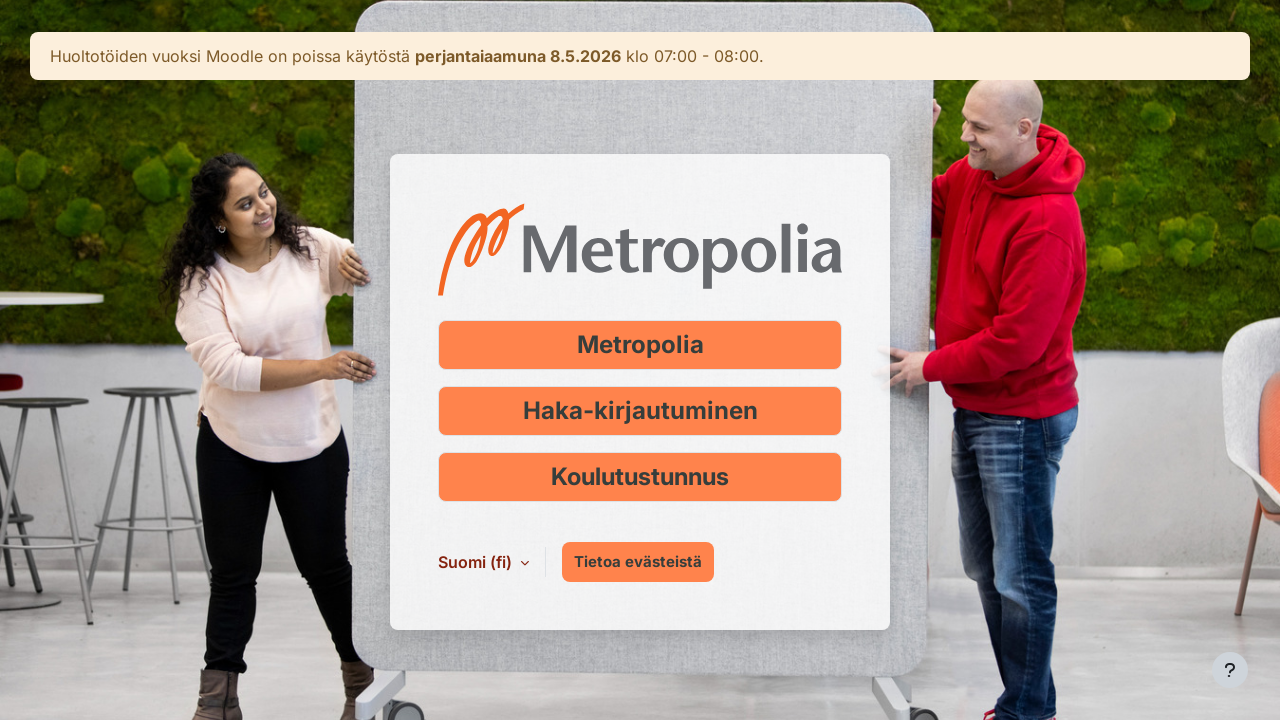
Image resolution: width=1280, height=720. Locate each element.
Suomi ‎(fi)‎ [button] (477, 562)
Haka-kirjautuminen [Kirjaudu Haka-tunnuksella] (640, 410)
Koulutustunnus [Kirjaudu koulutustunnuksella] (640, 476)
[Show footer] (1230, 670)
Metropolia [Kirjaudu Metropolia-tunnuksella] (640, 344)
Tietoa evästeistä (638, 561)
